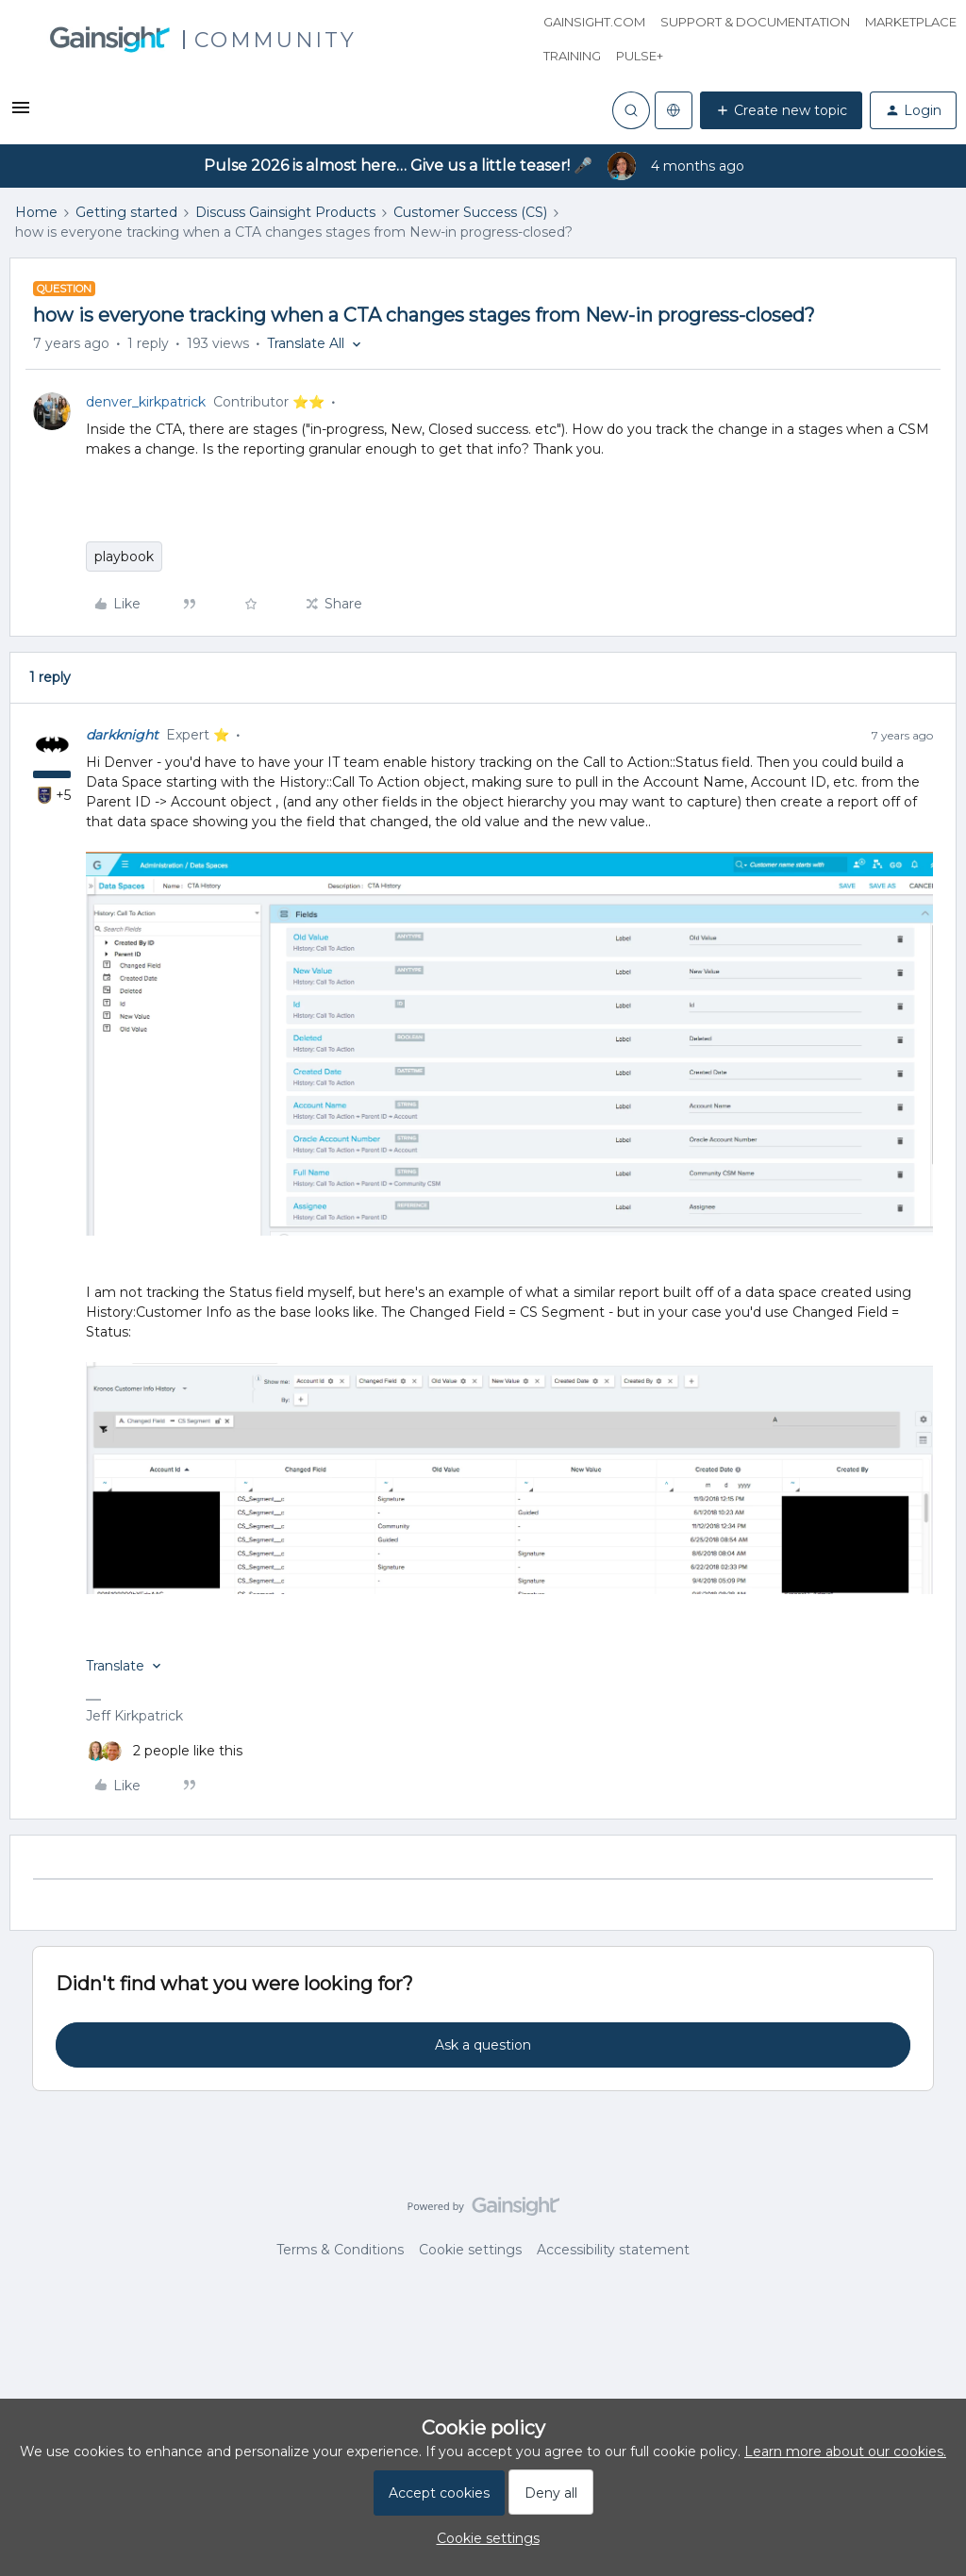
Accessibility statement (613, 2249)
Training (572, 55)
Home (36, 212)
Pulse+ (639, 55)
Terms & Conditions (340, 2249)
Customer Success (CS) (470, 212)
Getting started (126, 212)
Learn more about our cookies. (845, 2451)
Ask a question (483, 2044)
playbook (124, 556)
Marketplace (911, 21)
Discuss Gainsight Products (285, 212)
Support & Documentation (755, 21)
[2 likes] (164, 1751)
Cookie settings (470, 2249)
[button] (20, 114)
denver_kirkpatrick (146, 401)
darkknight (122, 734)
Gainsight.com (594, 21)
